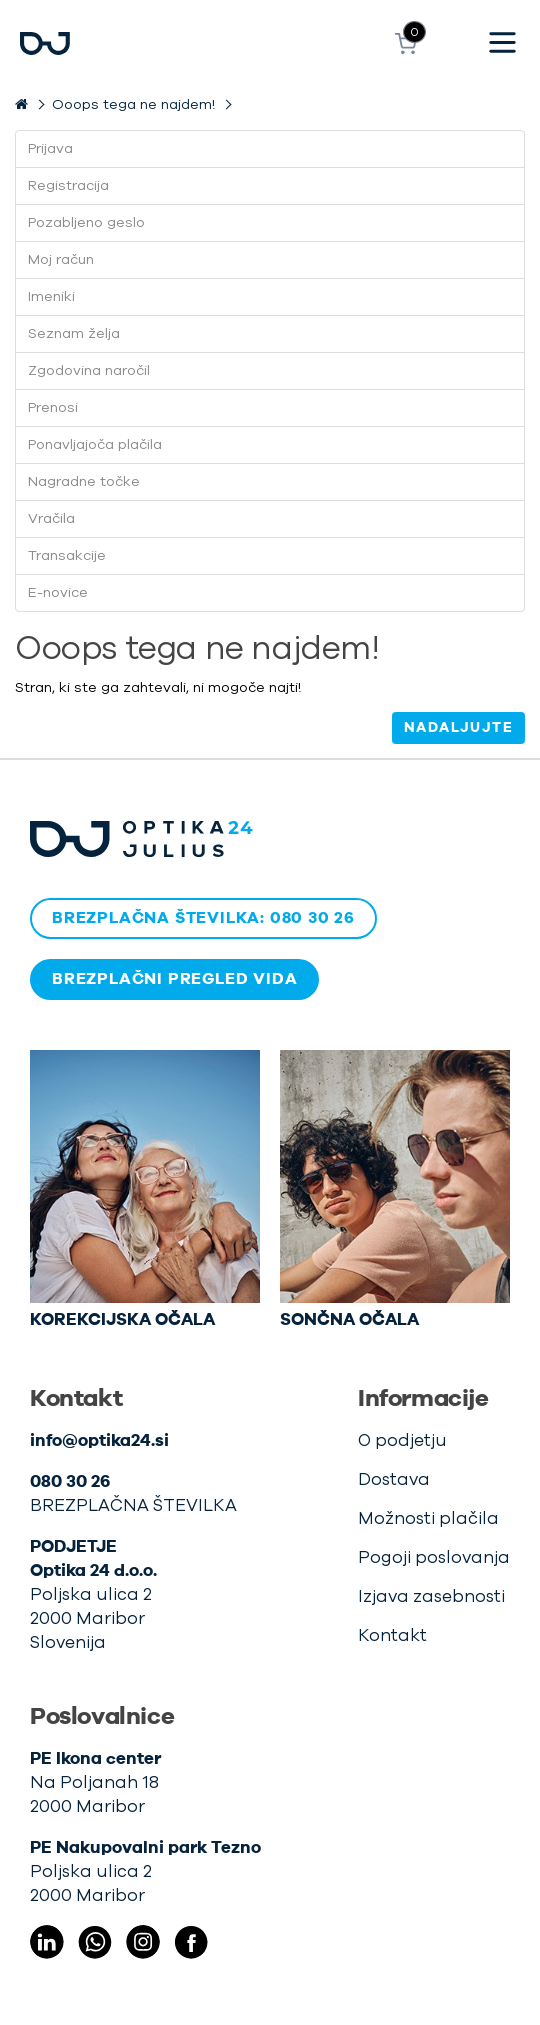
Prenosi (53, 408)
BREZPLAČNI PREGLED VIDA (174, 979)
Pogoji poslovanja (434, 1557)
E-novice (58, 593)
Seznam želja (74, 334)
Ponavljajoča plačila (95, 445)
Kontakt (392, 1635)
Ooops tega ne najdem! (133, 105)
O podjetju (402, 1440)
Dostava (394, 1479)
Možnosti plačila (428, 1518)
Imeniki (51, 297)
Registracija (68, 186)
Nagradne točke (84, 482)
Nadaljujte (458, 728)
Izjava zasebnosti (431, 1596)
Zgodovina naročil (89, 371)
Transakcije (67, 556)
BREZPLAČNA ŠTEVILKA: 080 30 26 (203, 918)
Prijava (50, 149)
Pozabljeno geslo (86, 223)
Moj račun (61, 260)
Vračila (51, 519)
